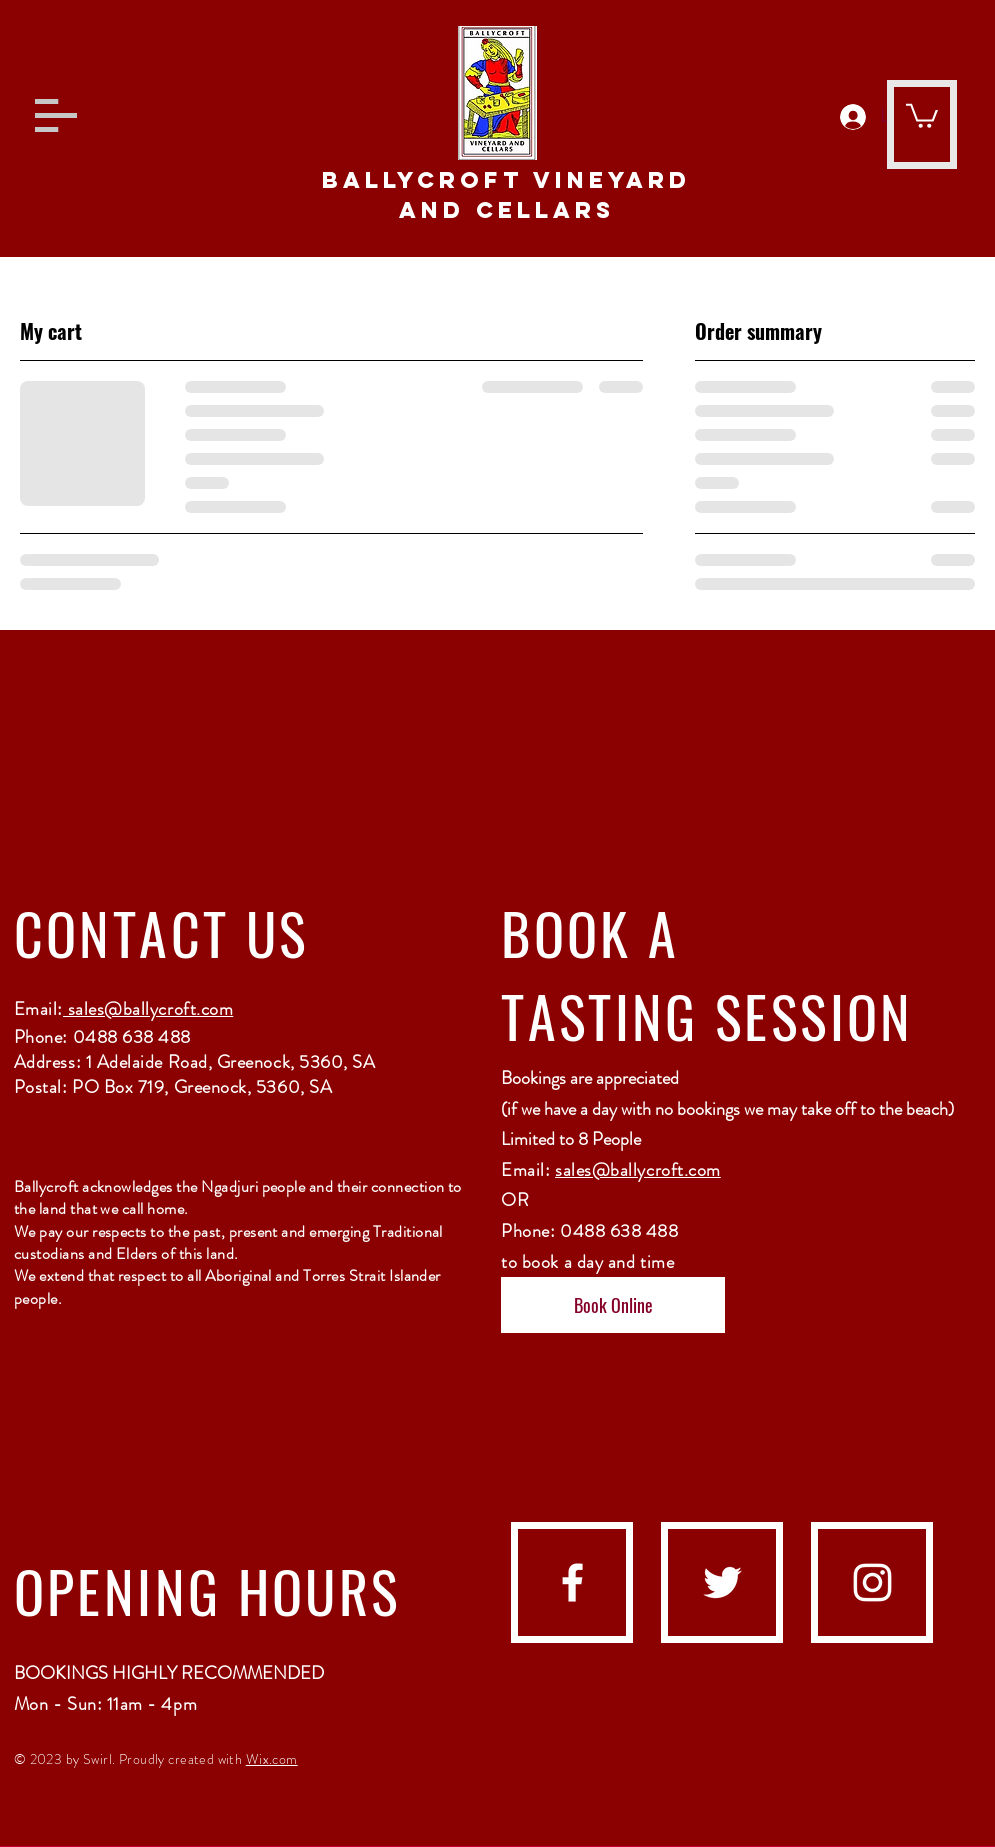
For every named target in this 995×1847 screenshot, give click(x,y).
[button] (56, 115)
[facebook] (572, 1582)
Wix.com (272, 1759)
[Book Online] (613, 1305)
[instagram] (872, 1582)
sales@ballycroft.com (148, 1009)
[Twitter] (722, 1582)
